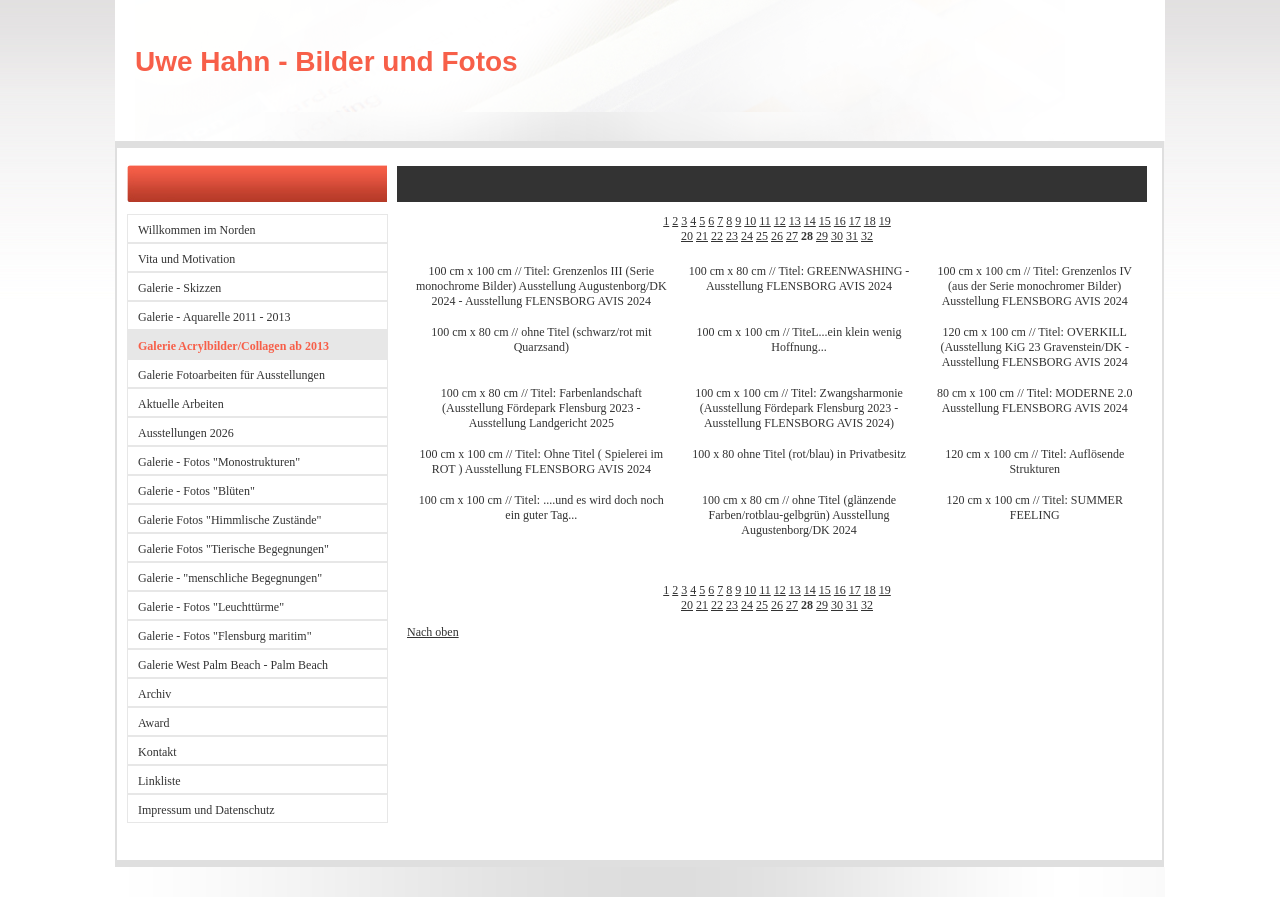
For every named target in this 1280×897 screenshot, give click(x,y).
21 (702, 236)
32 (867, 236)
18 (870, 221)
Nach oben (433, 632)
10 (750, 221)
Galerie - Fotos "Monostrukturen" (219, 462)
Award (154, 723)
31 (852, 236)
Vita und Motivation (186, 259)
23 (732, 236)
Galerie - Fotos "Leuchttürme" (211, 607)
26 (777, 236)
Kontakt (157, 752)
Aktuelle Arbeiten (181, 404)
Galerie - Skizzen (179, 288)
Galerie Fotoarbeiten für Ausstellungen (231, 375)
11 (765, 221)
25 (762, 236)
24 (747, 236)
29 (822, 236)
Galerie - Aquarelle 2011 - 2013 (214, 317)
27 (792, 236)
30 (837, 236)
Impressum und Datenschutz (206, 810)
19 (885, 221)
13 (795, 221)
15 (825, 221)
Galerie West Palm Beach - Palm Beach (233, 665)
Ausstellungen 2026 (186, 433)
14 (810, 221)
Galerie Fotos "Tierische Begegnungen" (233, 549)
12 (780, 221)
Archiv (154, 694)
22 (717, 236)
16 (840, 221)
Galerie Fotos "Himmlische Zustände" (229, 520)
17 (855, 221)
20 (687, 236)
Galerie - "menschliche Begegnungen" (230, 578)
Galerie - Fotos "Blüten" (196, 491)
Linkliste (159, 781)
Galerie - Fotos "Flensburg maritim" (225, 636)
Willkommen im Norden (197, 230)
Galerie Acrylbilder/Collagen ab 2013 (233, 346)
